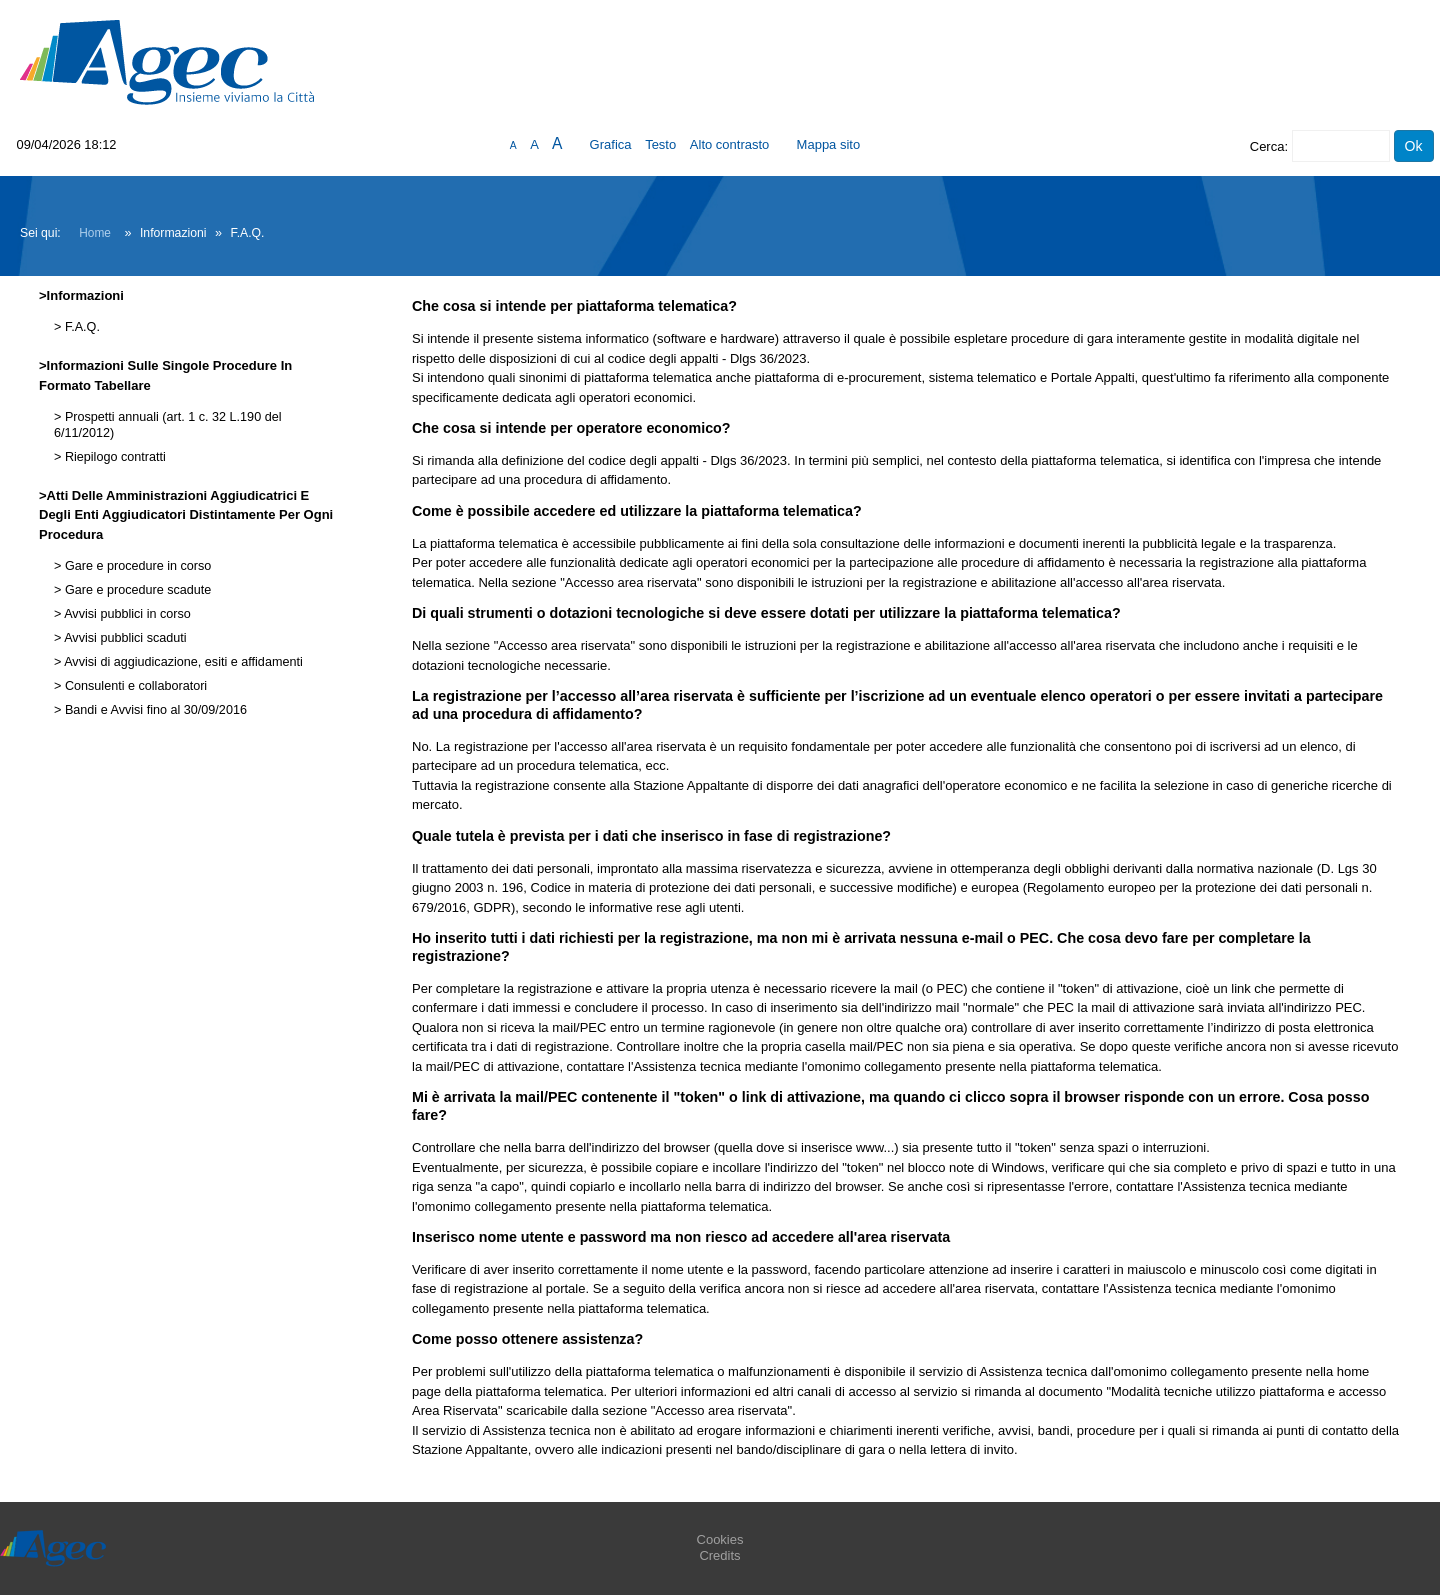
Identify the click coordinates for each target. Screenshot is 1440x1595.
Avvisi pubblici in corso (125, 614)
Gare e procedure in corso (136, 566)
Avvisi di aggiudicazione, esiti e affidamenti (181, 662)
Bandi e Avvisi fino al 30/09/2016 (154, 710)
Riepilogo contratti (113, 457)
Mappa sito (829, 144)
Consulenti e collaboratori (134, 686)
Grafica (611, 144)
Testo (660, 144)
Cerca (1267, 146)
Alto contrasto (730, 144)
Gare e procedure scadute (136, 590)
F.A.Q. (80, 327)
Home (95, 233)
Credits (719, 1555)
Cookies (720, 1539)
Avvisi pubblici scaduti (123, 638)
